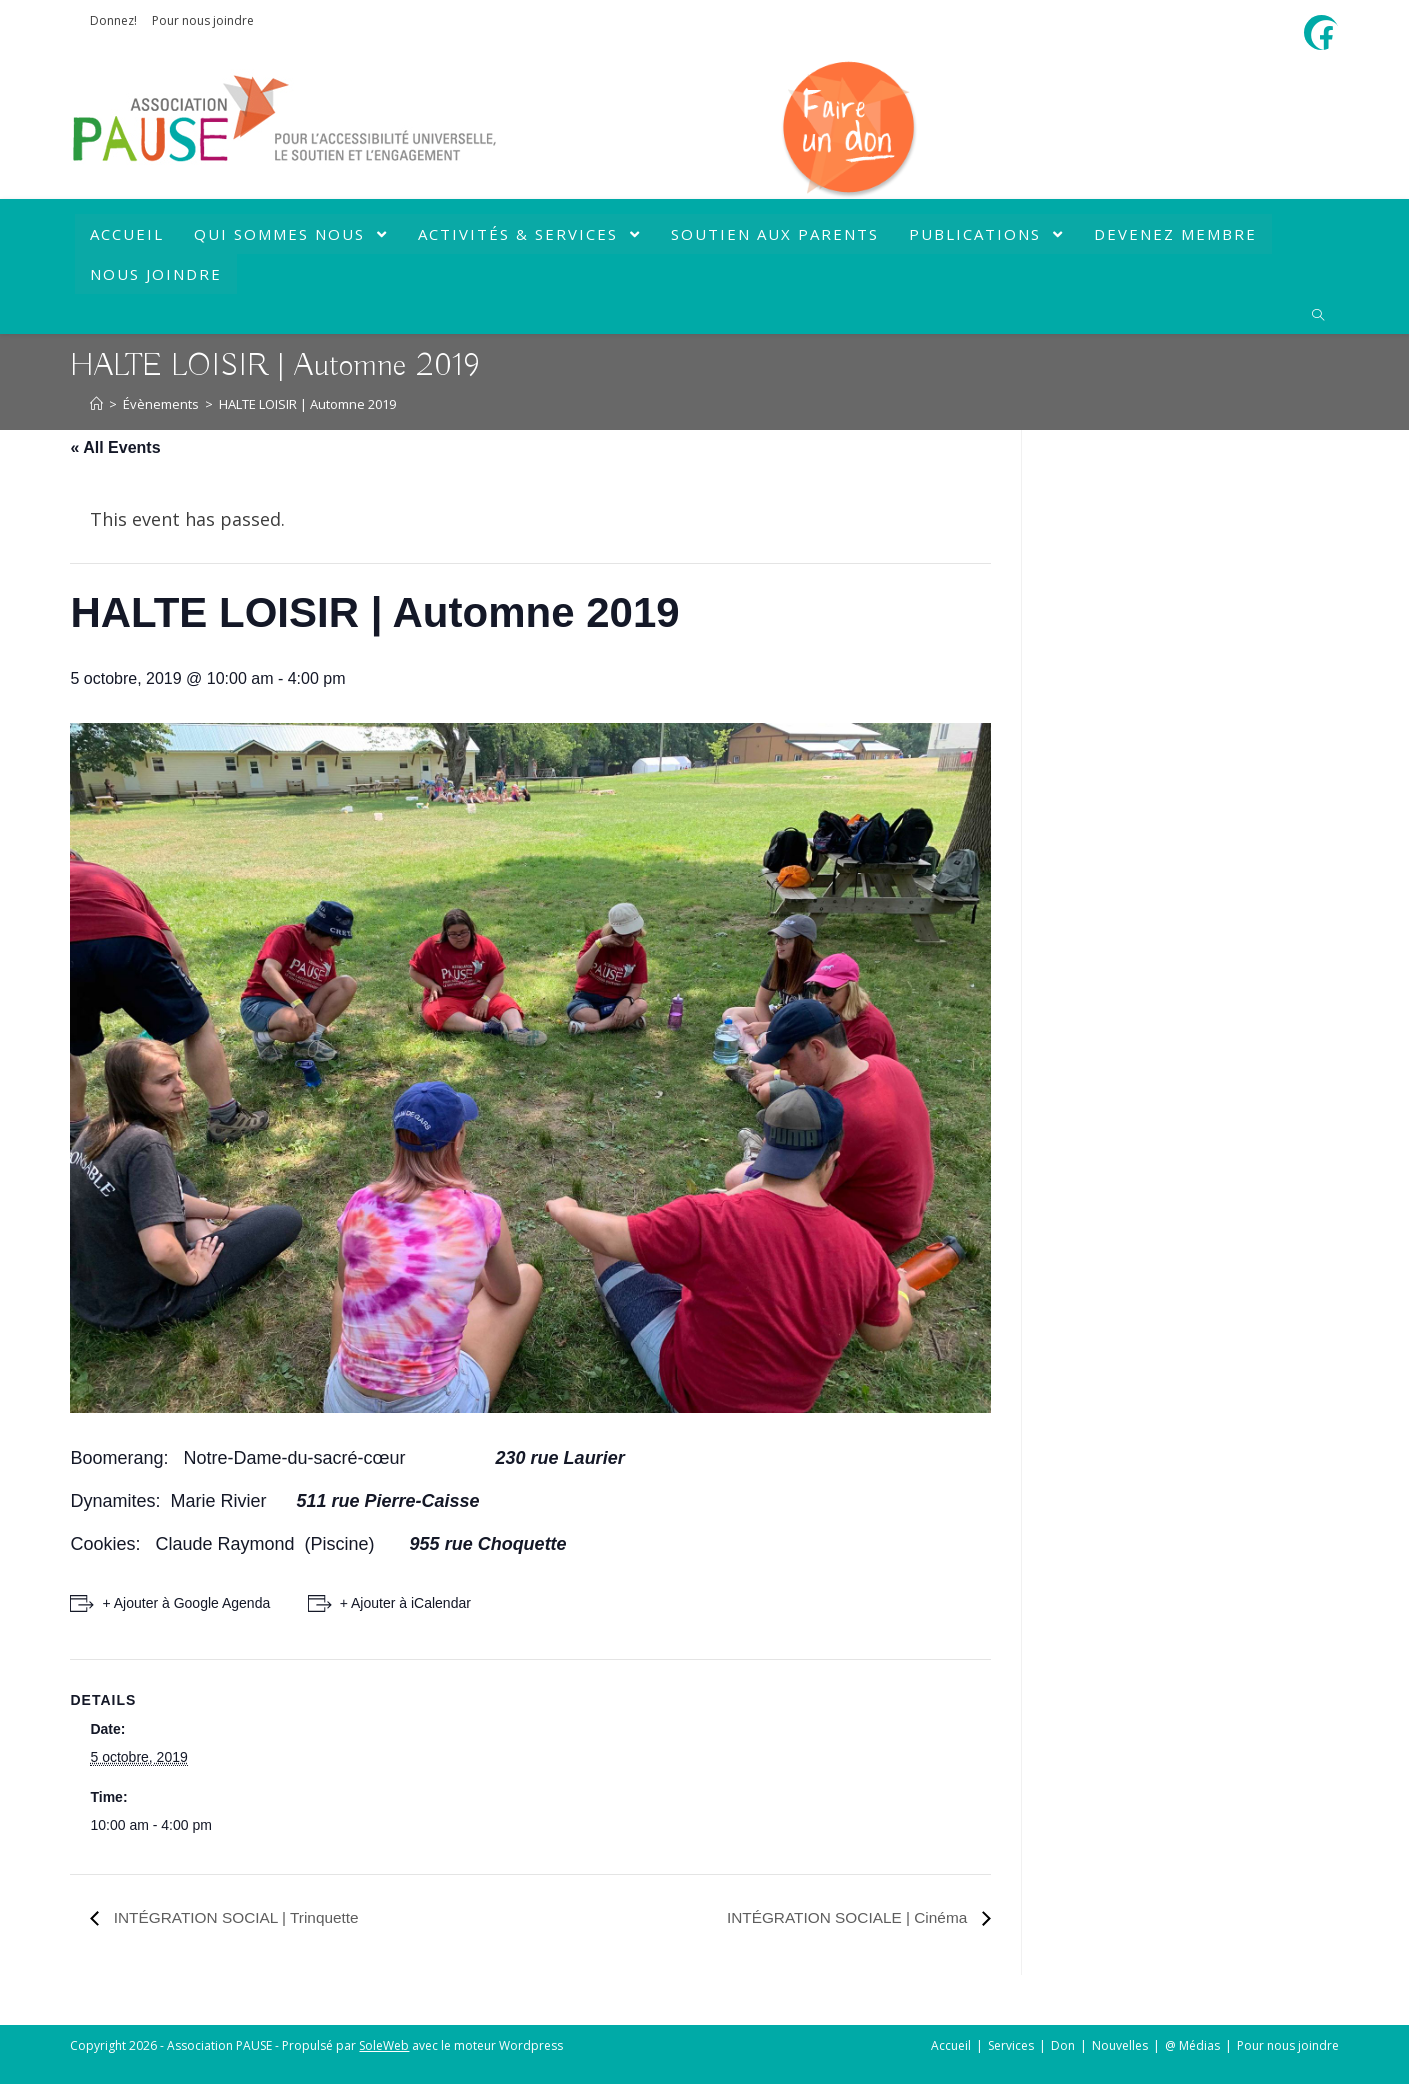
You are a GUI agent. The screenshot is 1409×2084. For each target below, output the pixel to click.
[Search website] (1318, 316)
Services (1011, 2045)
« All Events (115, 447)
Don (1063, 2045)
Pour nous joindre (203, 20)
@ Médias (1192, 2045)
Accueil (951, 2045)
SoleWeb (384, 2045)
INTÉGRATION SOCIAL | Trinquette (238, 1917)
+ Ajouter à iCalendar (407, 1603)
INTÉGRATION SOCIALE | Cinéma (844, 1917)
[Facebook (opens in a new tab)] (1325, 35)
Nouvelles (1120, 2045)
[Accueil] (96, 404)
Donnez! (113, 20)
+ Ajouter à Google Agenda (186, 1603)
